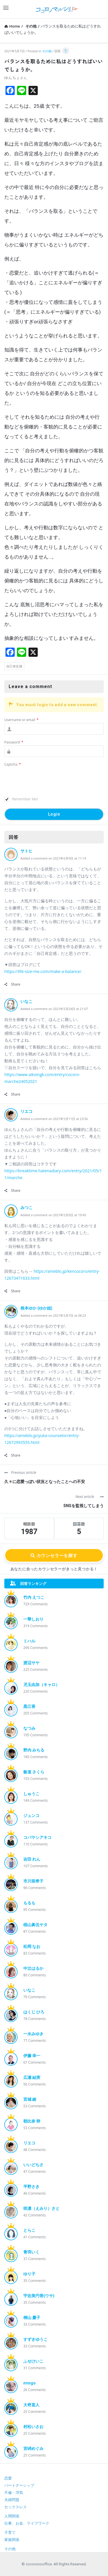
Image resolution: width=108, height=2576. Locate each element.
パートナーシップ (19, 2485)
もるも (29, 1903)
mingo (29, 2383)
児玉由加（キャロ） (41, 1684)
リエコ (26, 1111)
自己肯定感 (14, 666)
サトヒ (26, 851)
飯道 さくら (33, 1772)
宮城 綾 (29, 2099)
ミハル (29, 1641)
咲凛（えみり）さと (41, 2208)
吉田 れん (31, 1859)
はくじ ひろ (33, 2012)
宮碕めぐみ (33, 2448)
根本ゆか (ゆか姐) (36, 1308)
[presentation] (48, 782)
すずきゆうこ (35, 2339)
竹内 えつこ (33, 1597)
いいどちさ (33, 2164)
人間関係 (11, 2516)
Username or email (21, 719)
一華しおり (33, 1619)
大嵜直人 (31, 2405)
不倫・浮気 (13, 2492)
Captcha (12, 764)
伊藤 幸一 (31, 2055)
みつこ (26, 1207)
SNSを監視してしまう (83, 1505)
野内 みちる (33, 1750)
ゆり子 (29, 2274)
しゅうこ (31, 1793)
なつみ (29, 1728)
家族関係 (11, 2540)
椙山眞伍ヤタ (35, 1924)
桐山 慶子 (31, 2317)
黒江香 (29, 1706)
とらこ (29, 2230)
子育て (10, 2532)
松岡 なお (31, 1946)
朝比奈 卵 (31, 2121)
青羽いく (31, 2252)
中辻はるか (33, 1968)
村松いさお (33, 2426)
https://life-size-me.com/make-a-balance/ (42, 971)
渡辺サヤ (31, 1662)
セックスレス (15, 2507)
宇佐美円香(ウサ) (38, 2295)
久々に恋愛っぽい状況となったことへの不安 (44, 1481)
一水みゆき (33, 2034)
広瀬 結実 (31, 2077)
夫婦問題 (11, 2500)
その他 (47, 51)
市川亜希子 (33, 1881)
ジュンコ (31, 1815)
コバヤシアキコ (37, 1837)
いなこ (26, 1001)
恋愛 (8, 2478)
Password (13, 742)
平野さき (31, 2186)
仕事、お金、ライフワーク (26, 2523)
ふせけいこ (33, 2361)
